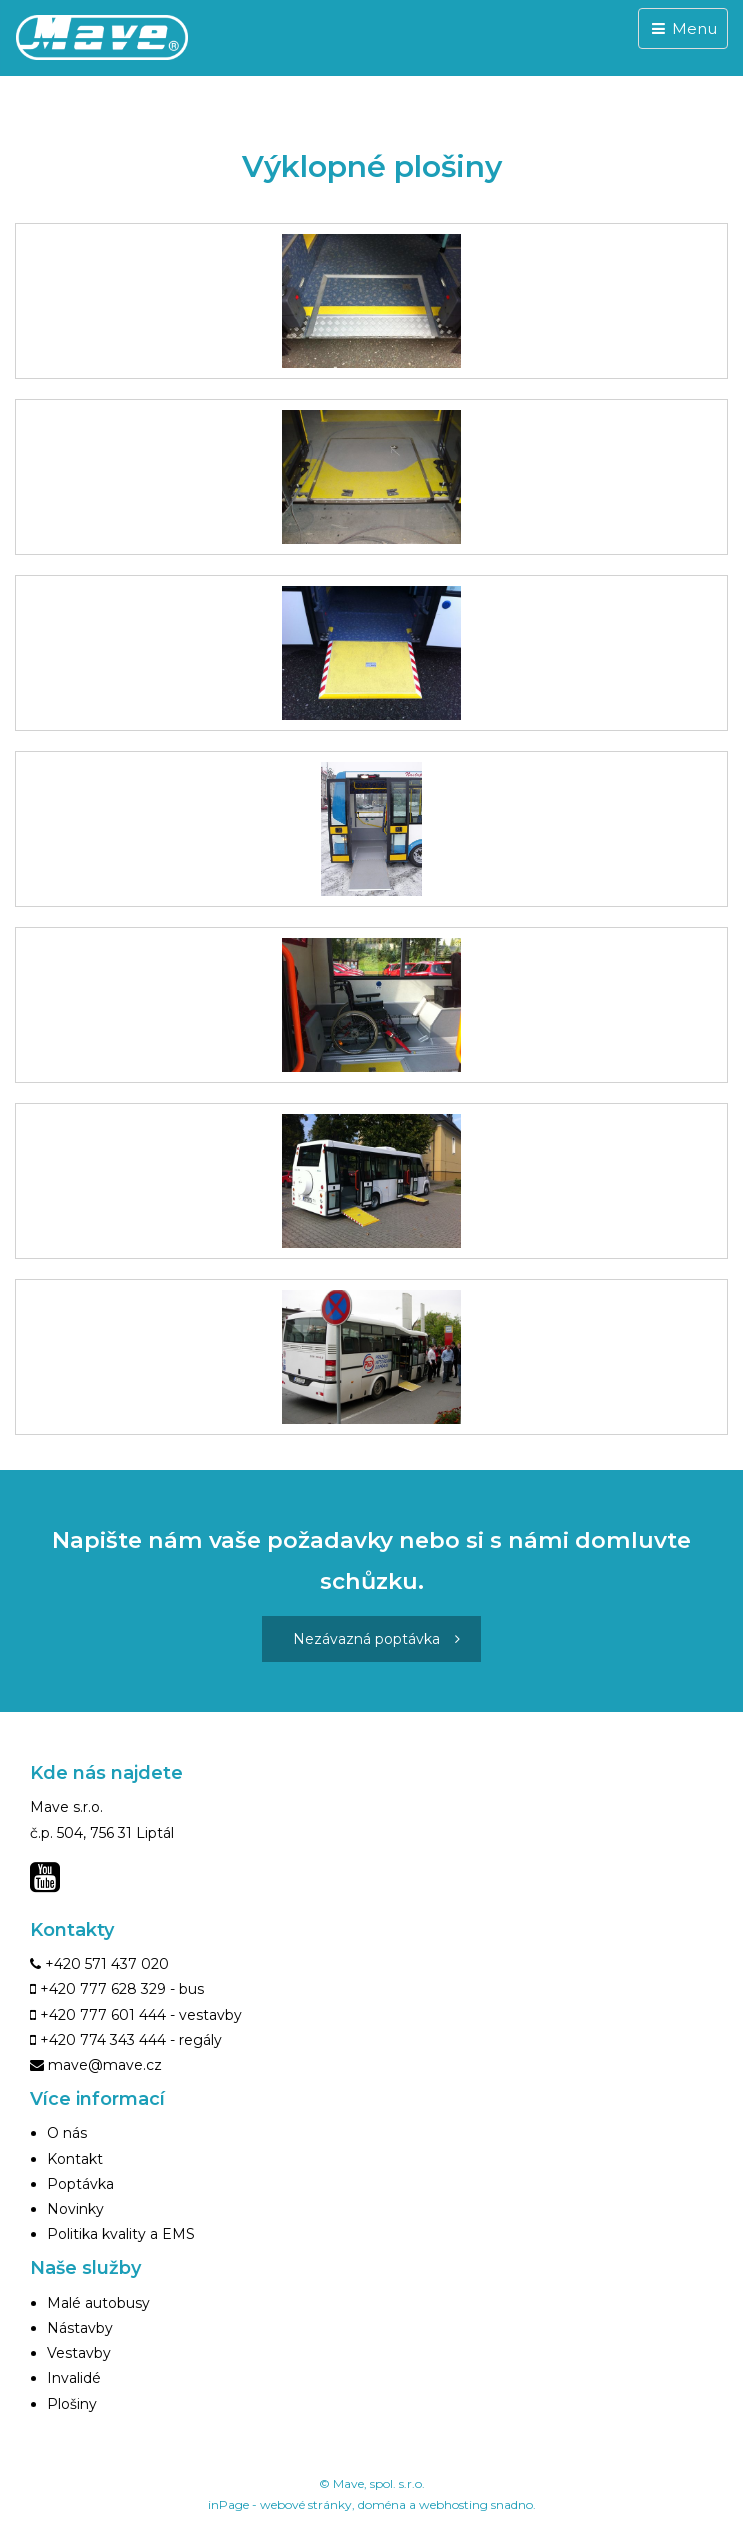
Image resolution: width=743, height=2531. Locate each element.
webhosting (453, 2504)
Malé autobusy (98, 2303)
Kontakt (75, 2159)
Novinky (75, 2209)
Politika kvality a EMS (121, 2234)
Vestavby (79, 2353)
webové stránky (306, 2504)
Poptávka (80, 2184)
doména (382, 2504)
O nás (67, 2133)
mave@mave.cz (105, 2065)
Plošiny (72, 2404)
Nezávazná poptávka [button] (376, 1639)
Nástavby (80, 2328)
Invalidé (74, 2378)
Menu (683, 28)
